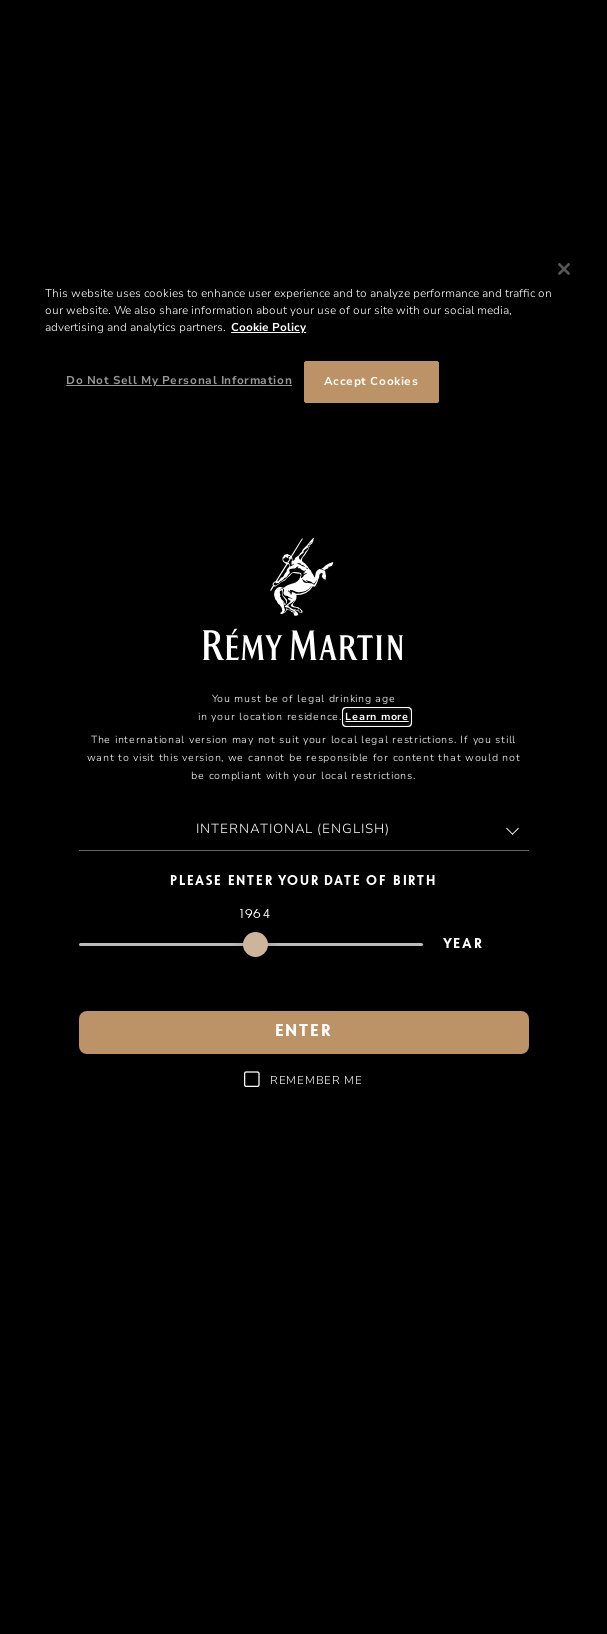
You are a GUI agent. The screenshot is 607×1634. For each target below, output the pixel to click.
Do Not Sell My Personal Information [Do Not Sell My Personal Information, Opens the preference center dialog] (179, 380)
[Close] (564, 269)
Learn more (376, 717)
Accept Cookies (371, 381)
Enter (304, 1031)
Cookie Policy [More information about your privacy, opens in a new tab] (268, 327)
